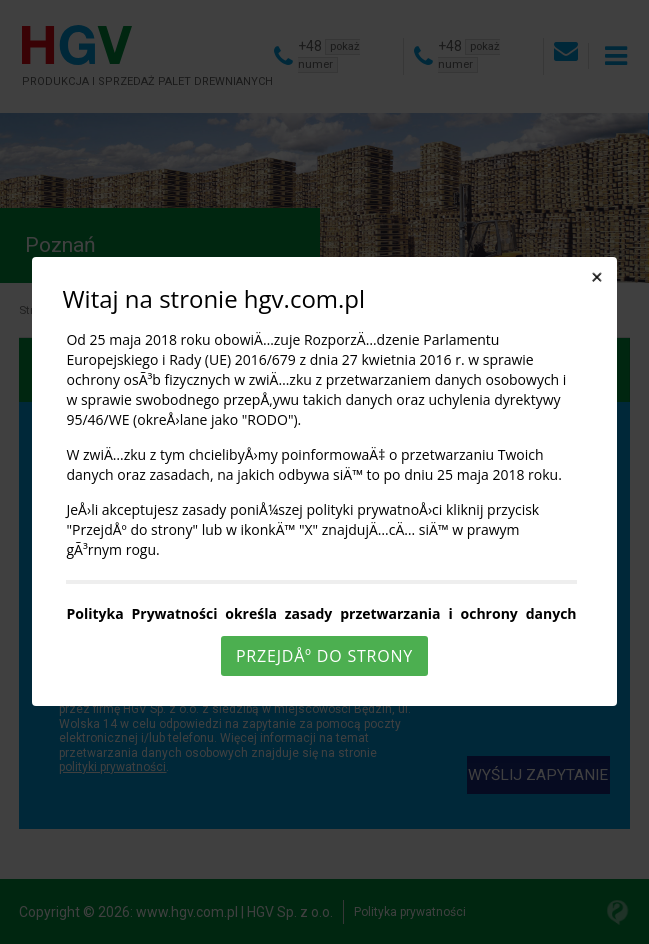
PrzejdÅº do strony (324, 656)
